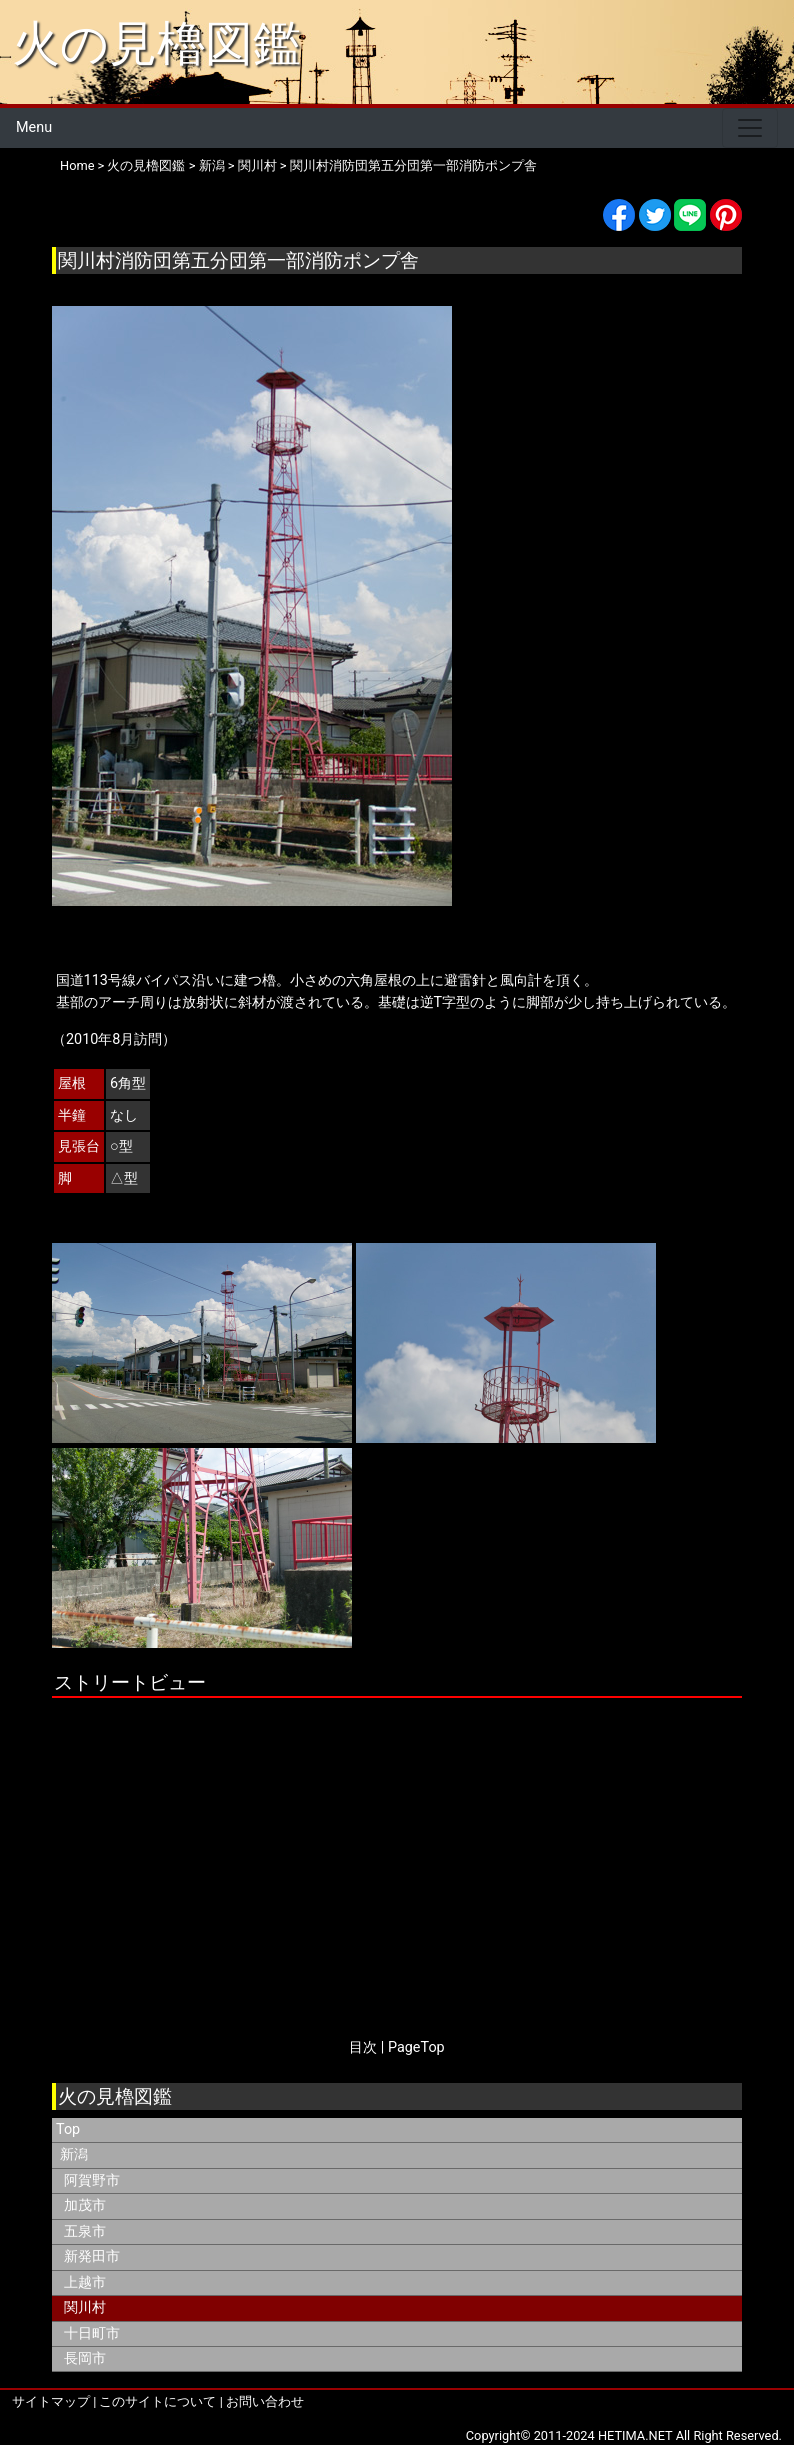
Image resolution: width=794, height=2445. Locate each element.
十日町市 (92, 2333)
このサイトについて (157, 2401)
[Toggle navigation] (750, 128)
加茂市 (85, 2205)
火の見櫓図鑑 (156, 43)
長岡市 (85, 2358)
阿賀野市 (92, 2180)
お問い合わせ (265, 2401)
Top (68, 2129)
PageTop (416, 2047)
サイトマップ (51, 2401)
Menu (34, 127)
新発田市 (92, 2256)
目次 (363, 2047)
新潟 (212, 165)
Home (77, 165)
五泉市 (85, 2231)
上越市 (85, 2282)
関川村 (257, 165)
